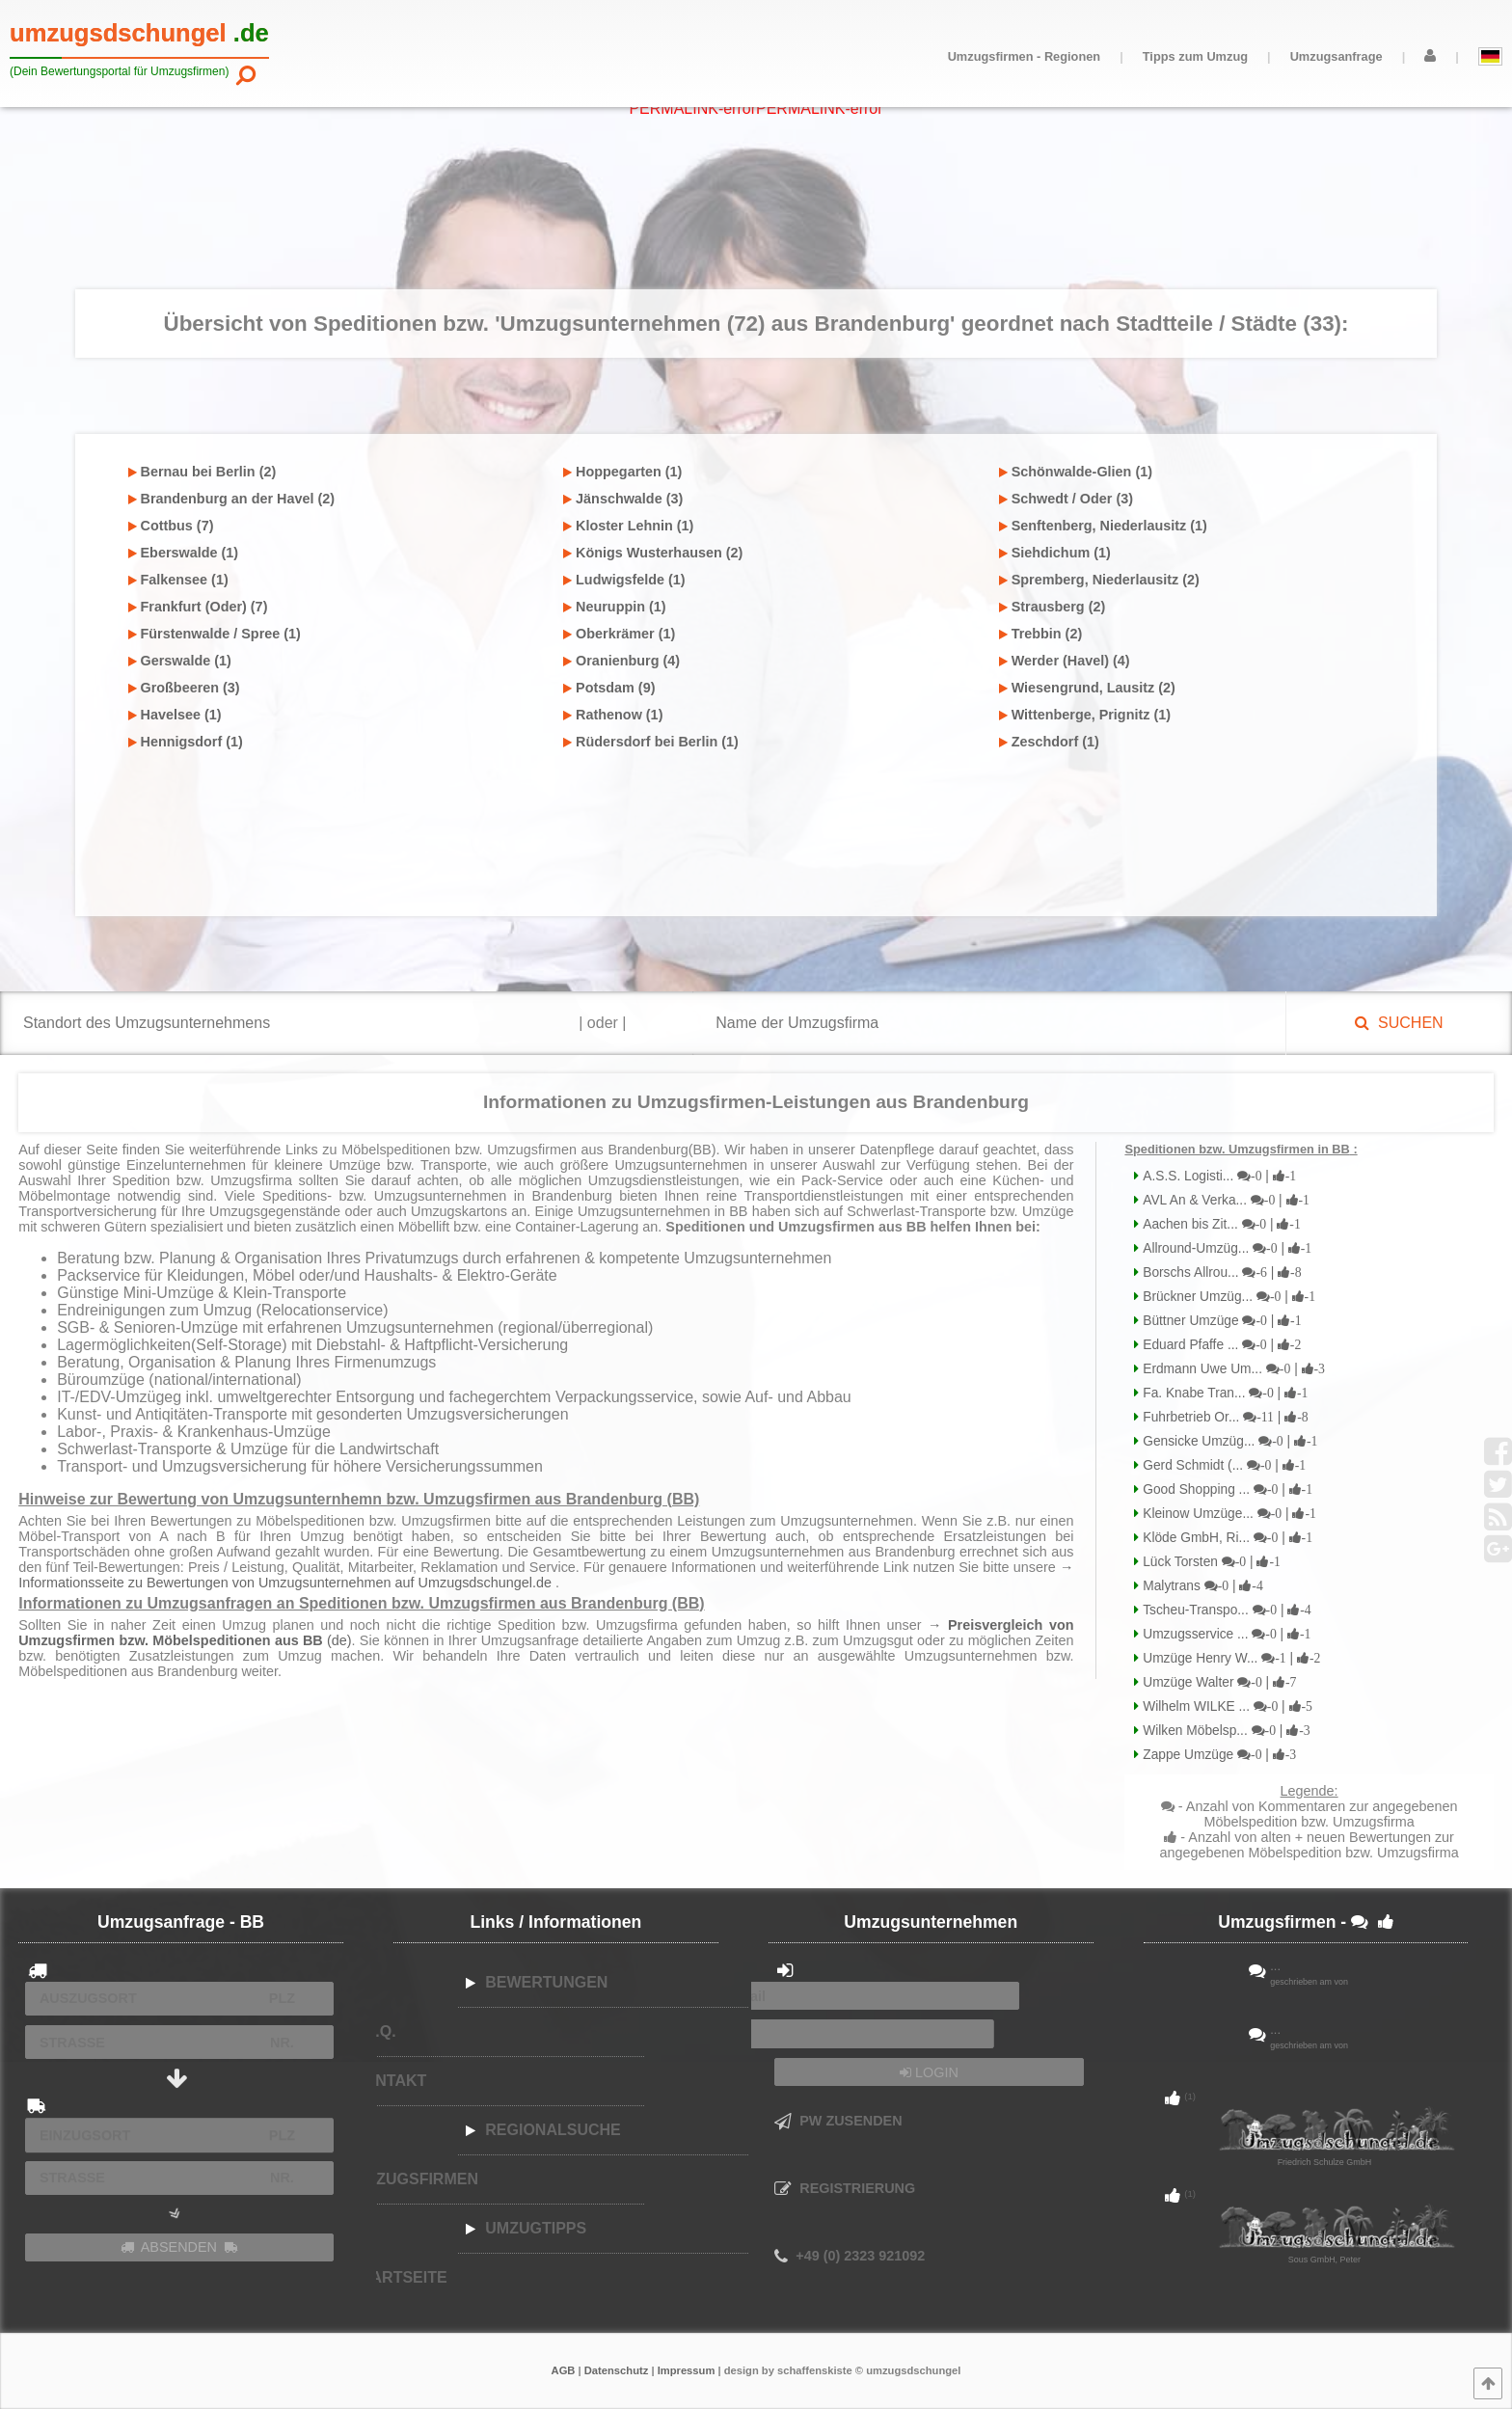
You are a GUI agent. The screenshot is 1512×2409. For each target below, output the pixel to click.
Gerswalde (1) (179, 660)
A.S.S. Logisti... (1217, 1176)
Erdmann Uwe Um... (1232, 1369)
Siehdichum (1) (1055, 552)
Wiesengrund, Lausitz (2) (1087, 687)
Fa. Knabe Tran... (1223, 1393)
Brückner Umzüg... (1227, 1296)
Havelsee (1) (175, 714)
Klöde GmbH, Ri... (1225, 1537)
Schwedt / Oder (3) (1066, 498)
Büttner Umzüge (1220, 1320)
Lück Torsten (1210, 1562)
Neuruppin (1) (614, 606)
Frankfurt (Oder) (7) (198, 606)
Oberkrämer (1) (619, 633)
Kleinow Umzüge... (1227, 1513)
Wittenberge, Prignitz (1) (1085, 714)
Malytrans (1200, 1586)
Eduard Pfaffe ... (1220, 1345)
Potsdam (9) (609, 687)
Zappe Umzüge (1217, 1754)
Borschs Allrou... (1220, 1272)
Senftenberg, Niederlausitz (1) (1103, 525)
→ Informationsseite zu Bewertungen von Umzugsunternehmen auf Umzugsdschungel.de (545, 1574)
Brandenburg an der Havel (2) (232, 498)
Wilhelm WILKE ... (1225, 1706)
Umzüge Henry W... (1229, 1658)
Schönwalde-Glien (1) (1075, 471)
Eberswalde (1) (183, 552)
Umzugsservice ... (1224, 1634)
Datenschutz (616, 2370)
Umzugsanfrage (1336, 56)
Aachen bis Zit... (1219, 1224)
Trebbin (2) (1041, 633)
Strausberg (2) (1052, 606)
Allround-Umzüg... (1225, 1248)
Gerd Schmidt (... (1222, 1465)
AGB (564, 2370)
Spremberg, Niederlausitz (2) (1099, 579)
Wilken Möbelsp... (1224, 1730)
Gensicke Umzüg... (1228, 1441)
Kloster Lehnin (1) (628, 525)
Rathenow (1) (612, 714)
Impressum (687, 2370)
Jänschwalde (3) (623, 498)
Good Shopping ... (1225, 1489)
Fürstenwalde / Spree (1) (214, 633)
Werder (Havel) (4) (1064, 660)
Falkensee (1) (178, 579)
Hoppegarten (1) (622, 471)
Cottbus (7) (171, 525)
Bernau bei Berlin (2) (202, 471)
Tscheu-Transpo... (1224, 1610)
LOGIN (929, 2072)
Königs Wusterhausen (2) (652, 552)
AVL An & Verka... (1224, 1200)
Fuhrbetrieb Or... (1223, 1417)
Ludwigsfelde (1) (624, 579)
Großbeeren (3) (184, 687)
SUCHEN (1399, 1023)
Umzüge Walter (1217, 1682)
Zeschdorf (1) (1049, 741)
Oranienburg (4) (621, 660)
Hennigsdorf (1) (185, 741)
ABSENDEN (179, 2247)
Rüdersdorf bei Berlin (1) (651, 741)
